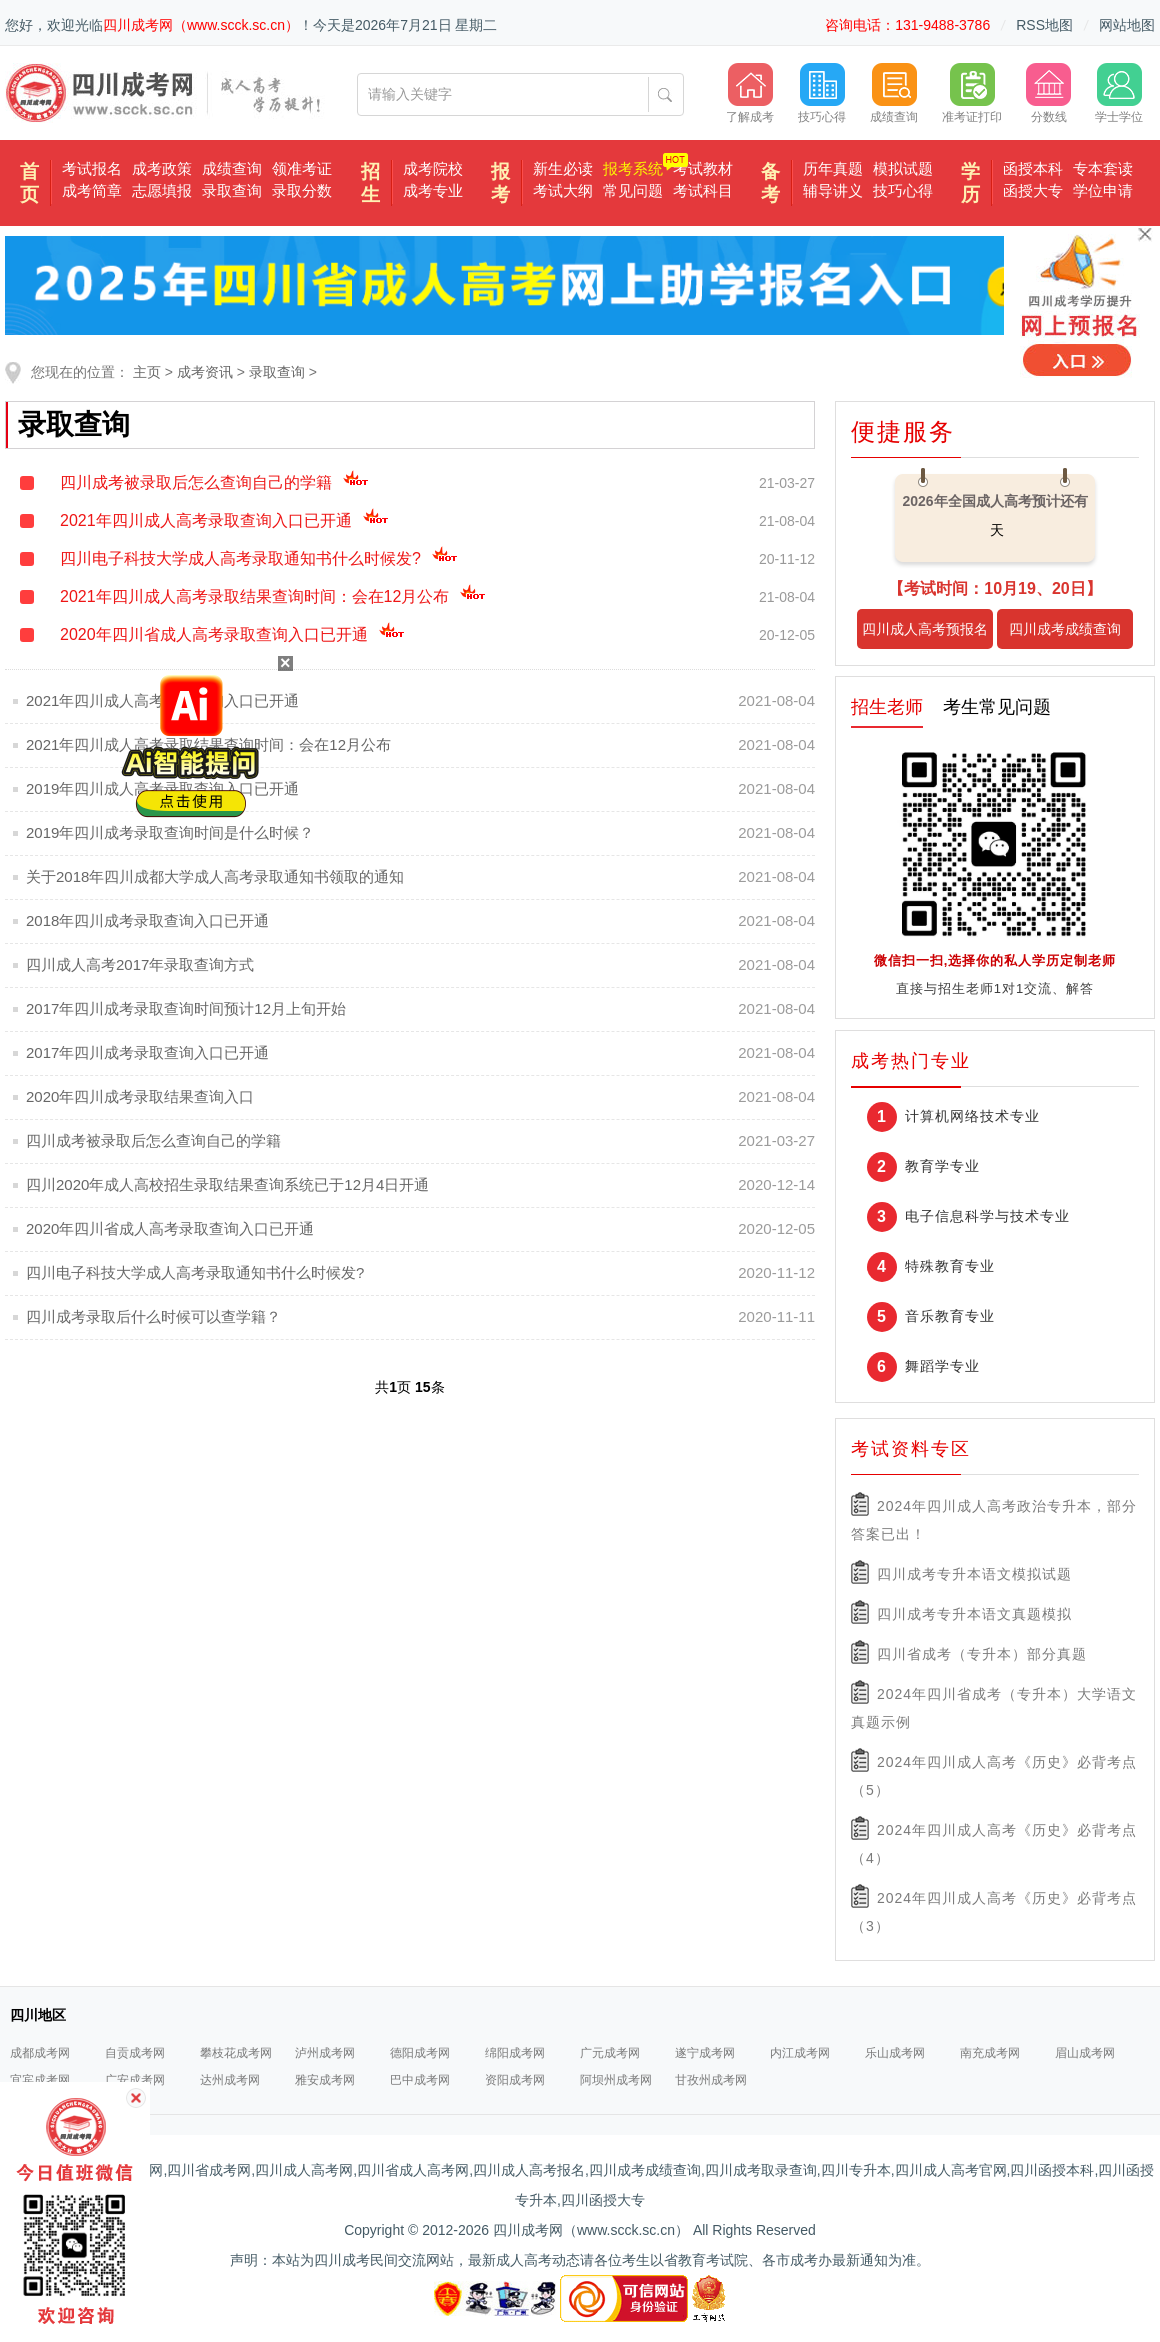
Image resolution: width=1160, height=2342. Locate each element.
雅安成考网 (325, 2080)
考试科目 (703, 190)
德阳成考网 (420, 2053)
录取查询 (232, 190)
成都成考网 (40, 2053)
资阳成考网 (515, 2080)
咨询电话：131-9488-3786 (907, 25)
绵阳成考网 (515, 2053)
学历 (970, 183)
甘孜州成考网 (711, 2080)
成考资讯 (205, 372)
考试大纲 (563, 190)
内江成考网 (800, 2053)
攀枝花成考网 (236, 2053)
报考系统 (633, 168)
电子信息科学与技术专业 (987, 1216)
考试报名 (92, 168)
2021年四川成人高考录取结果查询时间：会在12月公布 (273, 596)
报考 (500, 183)
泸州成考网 (325, 2053)
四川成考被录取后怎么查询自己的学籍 (214, 482)
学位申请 (1103, 190)
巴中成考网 (420, 2080)
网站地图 (1127, 25)
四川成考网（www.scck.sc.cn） (201, 25)
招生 (370, 183)
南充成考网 (990, 2053)
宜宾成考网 (40, 2080)
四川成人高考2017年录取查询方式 (140, 964)
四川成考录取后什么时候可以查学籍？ (153, 1316)
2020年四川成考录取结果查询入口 (140, 1096)
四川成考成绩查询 (1065, 629)
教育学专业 (942, 1166)
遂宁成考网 (705, 2053)
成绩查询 (232, 168)
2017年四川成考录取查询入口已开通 (147, 1052)
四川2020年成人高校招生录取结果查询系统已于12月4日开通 (227, 1184)
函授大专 (1033, 190)
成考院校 (433, 168)
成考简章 (92, 190)
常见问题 (633, 190)
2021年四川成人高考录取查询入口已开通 (224, 520)
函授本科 (1033, 168)
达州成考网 (230, 2080)
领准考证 (302, 168)
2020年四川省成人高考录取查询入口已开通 (232, 634)
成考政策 (162, 168)
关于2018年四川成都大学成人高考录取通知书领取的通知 (215, 876)
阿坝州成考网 (616, 2080)
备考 (770, 183)
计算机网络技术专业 (972, 1116)
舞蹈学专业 (942, 1366)
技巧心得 (903, 190)
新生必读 (563, 168)
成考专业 (433, 190)
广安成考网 (135, 2080)
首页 (29, 183)
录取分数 (302, 190)
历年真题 (833, 168)
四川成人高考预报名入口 (925, 635)
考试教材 (703, 168)
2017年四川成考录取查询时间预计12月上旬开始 (186, 1008)
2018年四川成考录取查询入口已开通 (147, 920)
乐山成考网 (895, 2053)
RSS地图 (1044, 25)
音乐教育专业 (950, 1316)
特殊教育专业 (950, 1266)
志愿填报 (162, 190)
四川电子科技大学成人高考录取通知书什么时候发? (259, 558)
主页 (147, 372)
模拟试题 (903, 168)
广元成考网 (610, 2053)
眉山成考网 (1085, 2053)
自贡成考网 (135, 2053)
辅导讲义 (833, 190)
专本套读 (1103, 168)
